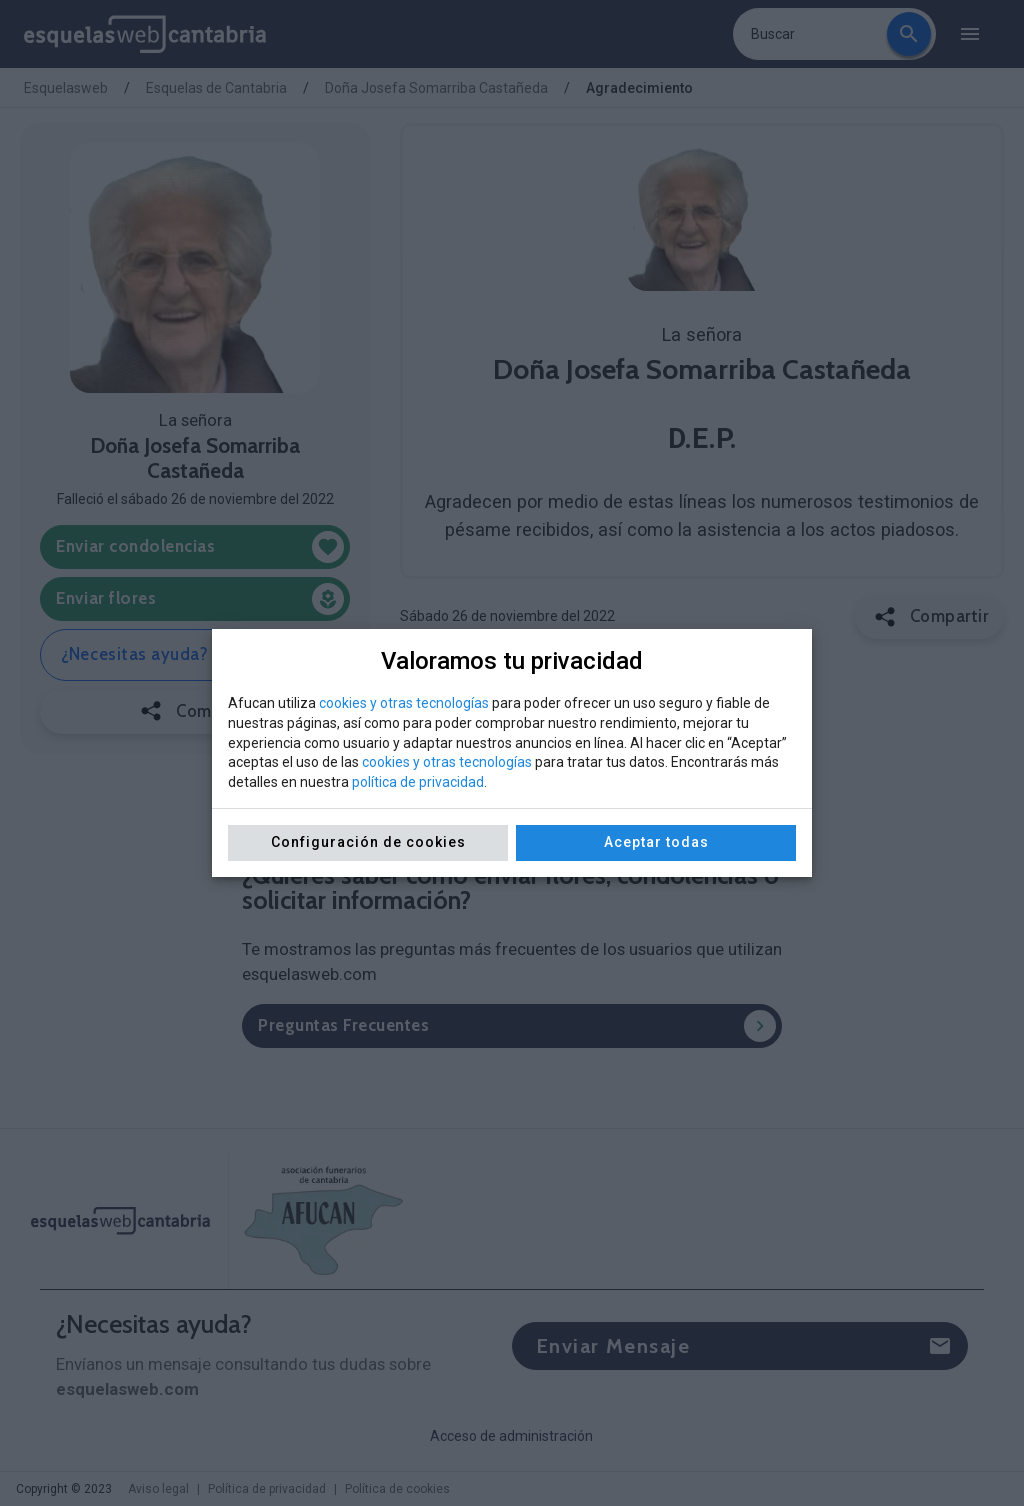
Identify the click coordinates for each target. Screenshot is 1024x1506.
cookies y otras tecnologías (404, 703)
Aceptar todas (656, 842)
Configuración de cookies (368, 842)
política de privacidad (418, 782)
